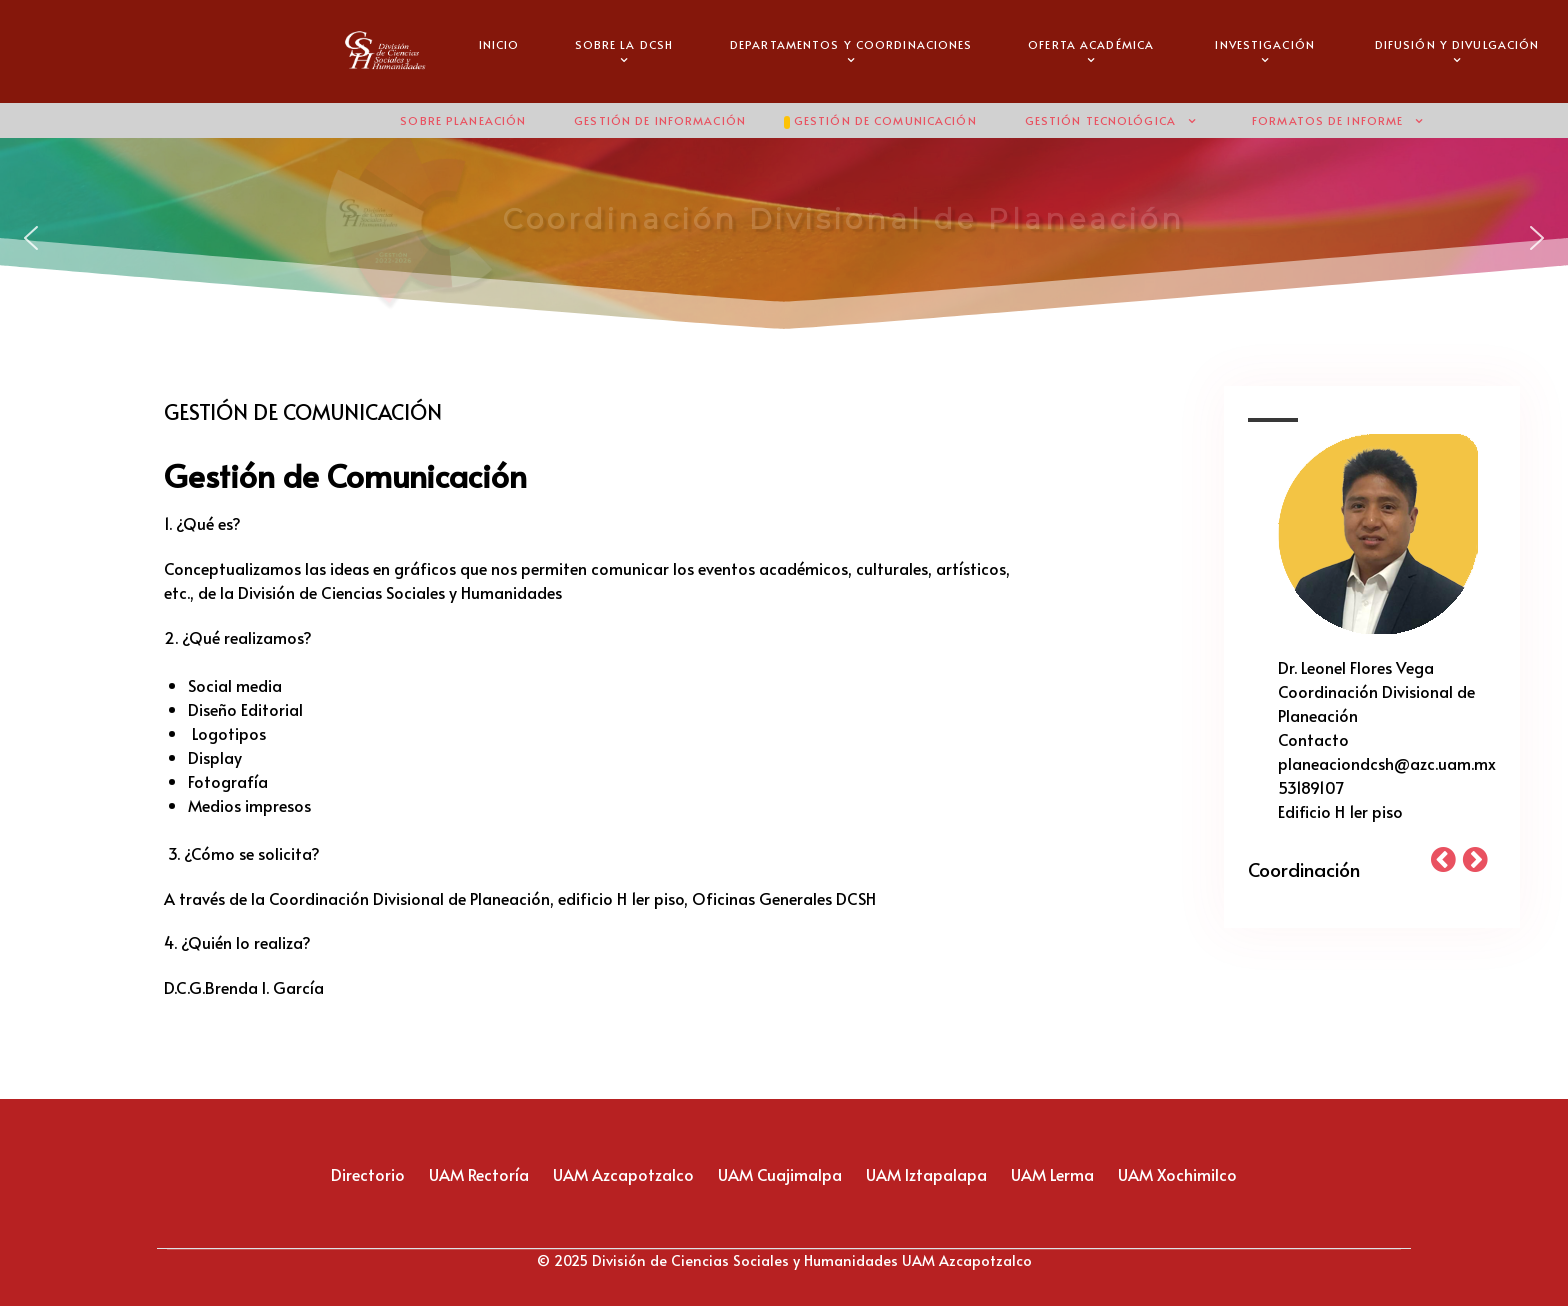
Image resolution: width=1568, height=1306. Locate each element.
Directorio (368, 1174)
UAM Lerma (1052, 1174)
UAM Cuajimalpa (780, 1174)
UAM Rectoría (479, 1174)
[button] (31, 238)
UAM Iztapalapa (926, 1174)
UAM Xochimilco (1177, 1174)
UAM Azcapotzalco (623, 1174)
